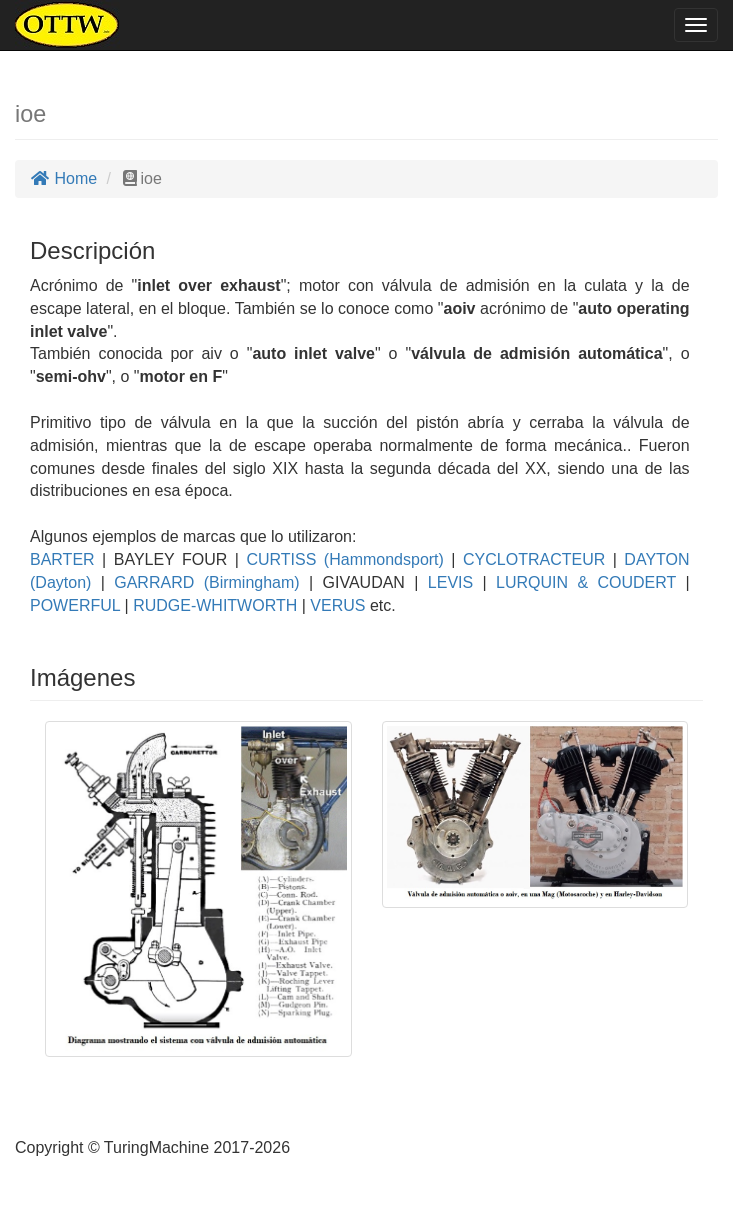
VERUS (336, 605)
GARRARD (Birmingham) (202, 582)
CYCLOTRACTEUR (531, 559)
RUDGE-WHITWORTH (213, 605)
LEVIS (445, 582)
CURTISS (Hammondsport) (341, 559)
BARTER (62, 559)
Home (63, 178)
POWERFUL (75, 605)
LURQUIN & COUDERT (581, 582)
